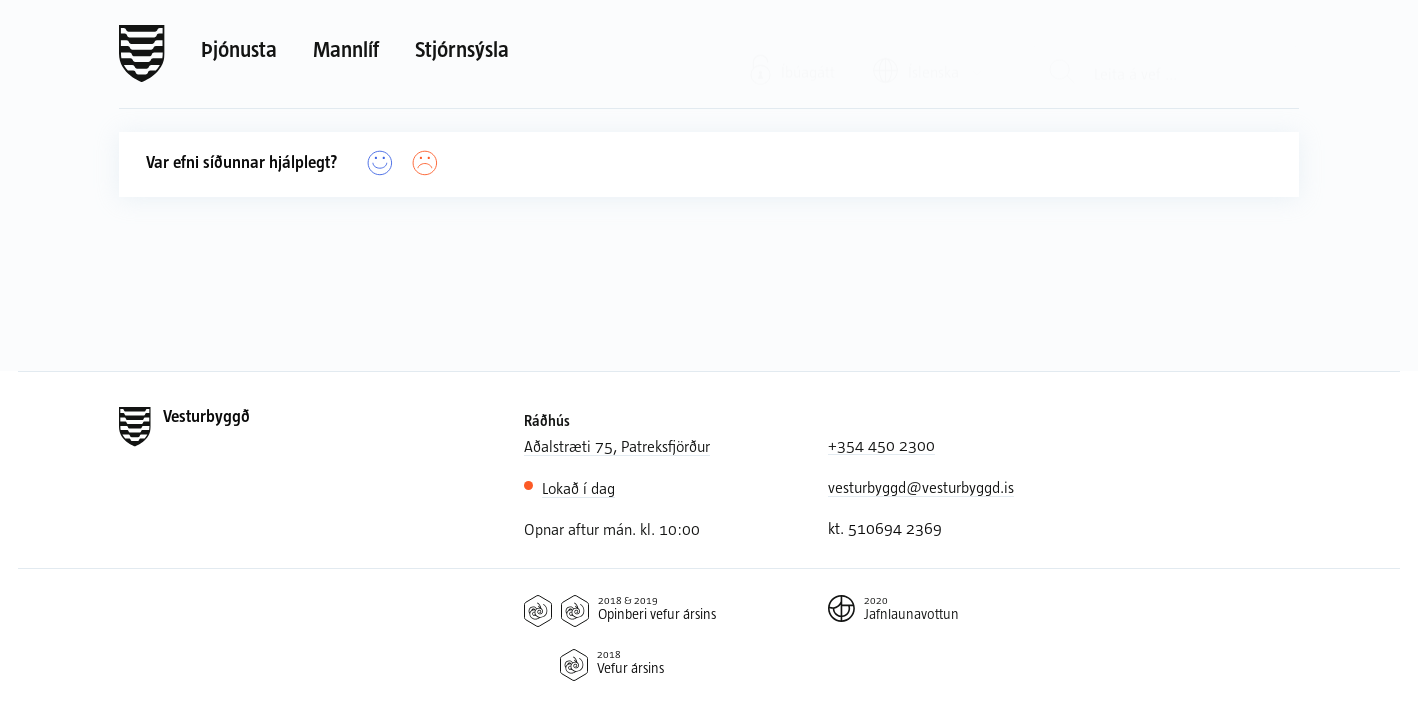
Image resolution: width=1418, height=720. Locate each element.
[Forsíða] (142, 54)
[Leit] (1062, 54)
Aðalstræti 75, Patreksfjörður (617, 445)
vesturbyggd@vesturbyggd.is (921, 486)
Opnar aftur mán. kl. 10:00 (612, 528)
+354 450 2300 (881, 444)
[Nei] (425, 164)
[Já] (380, 164)
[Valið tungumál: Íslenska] (929, 52)
